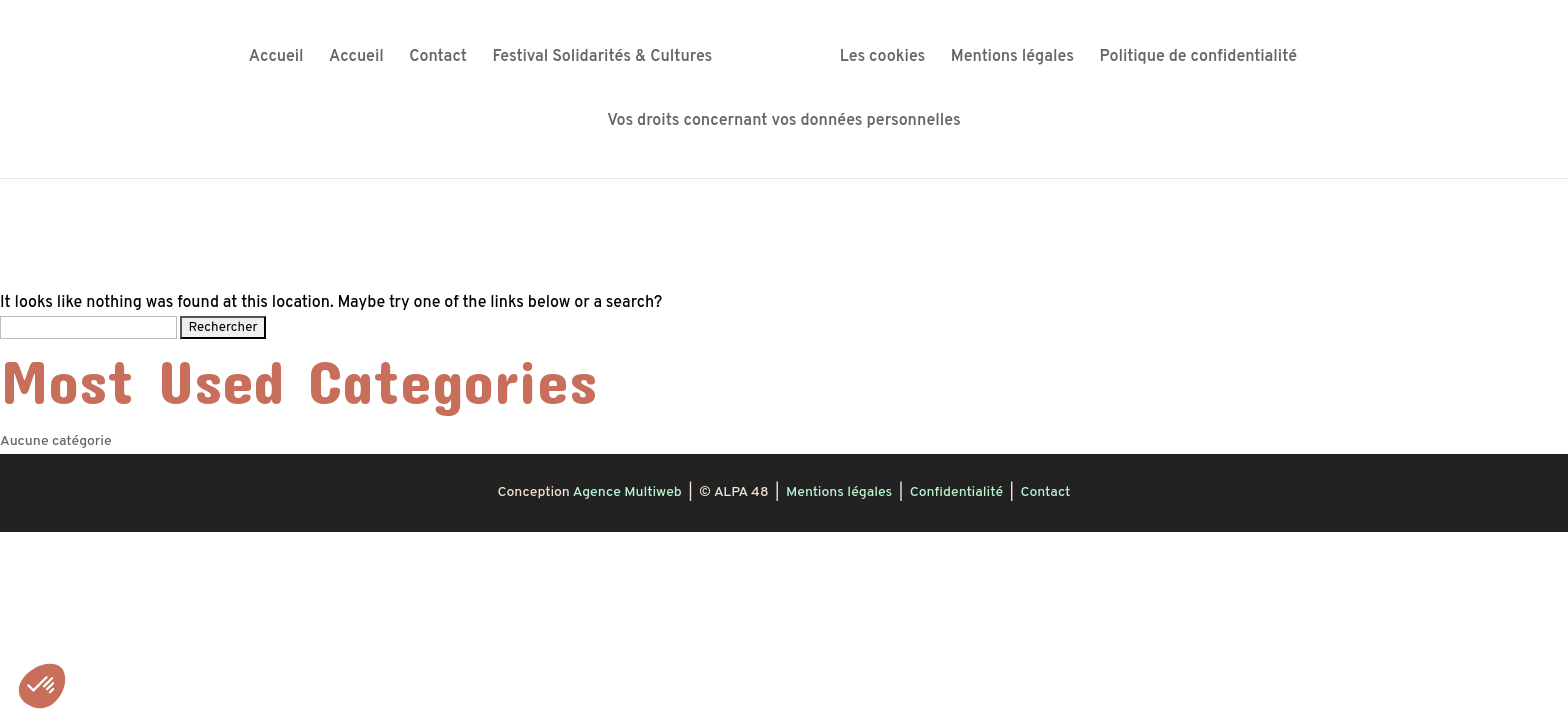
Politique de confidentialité (1198, 58)
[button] (42, 686)
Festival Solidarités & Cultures (602, 58)
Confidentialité (956, 492)
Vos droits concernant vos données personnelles (783, 122)
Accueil (276, 58)
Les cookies (883, 58)
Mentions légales (1012, 58)
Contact (438, 58)
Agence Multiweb (627, 492)
